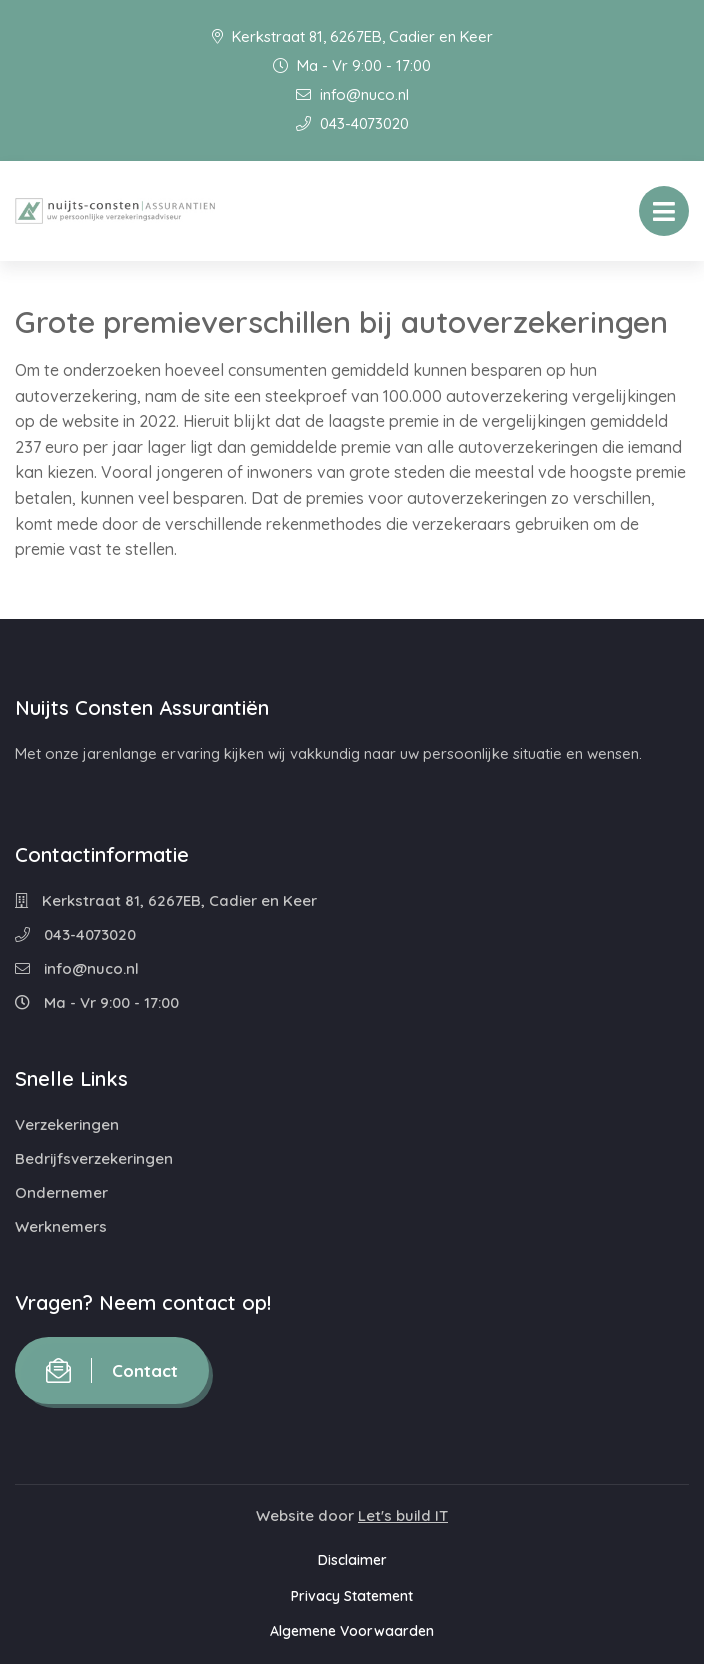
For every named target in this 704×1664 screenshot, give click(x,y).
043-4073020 (352, 123)
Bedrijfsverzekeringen (94, 1158)
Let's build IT (403, 1515)
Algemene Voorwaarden (352, 1631)
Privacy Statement (352, 1596)
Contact (112, 1370)
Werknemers (61, 1226)
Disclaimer (352, 1560)
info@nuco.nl (352, 94)
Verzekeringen (67, 1124)
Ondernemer (61, 1192)
